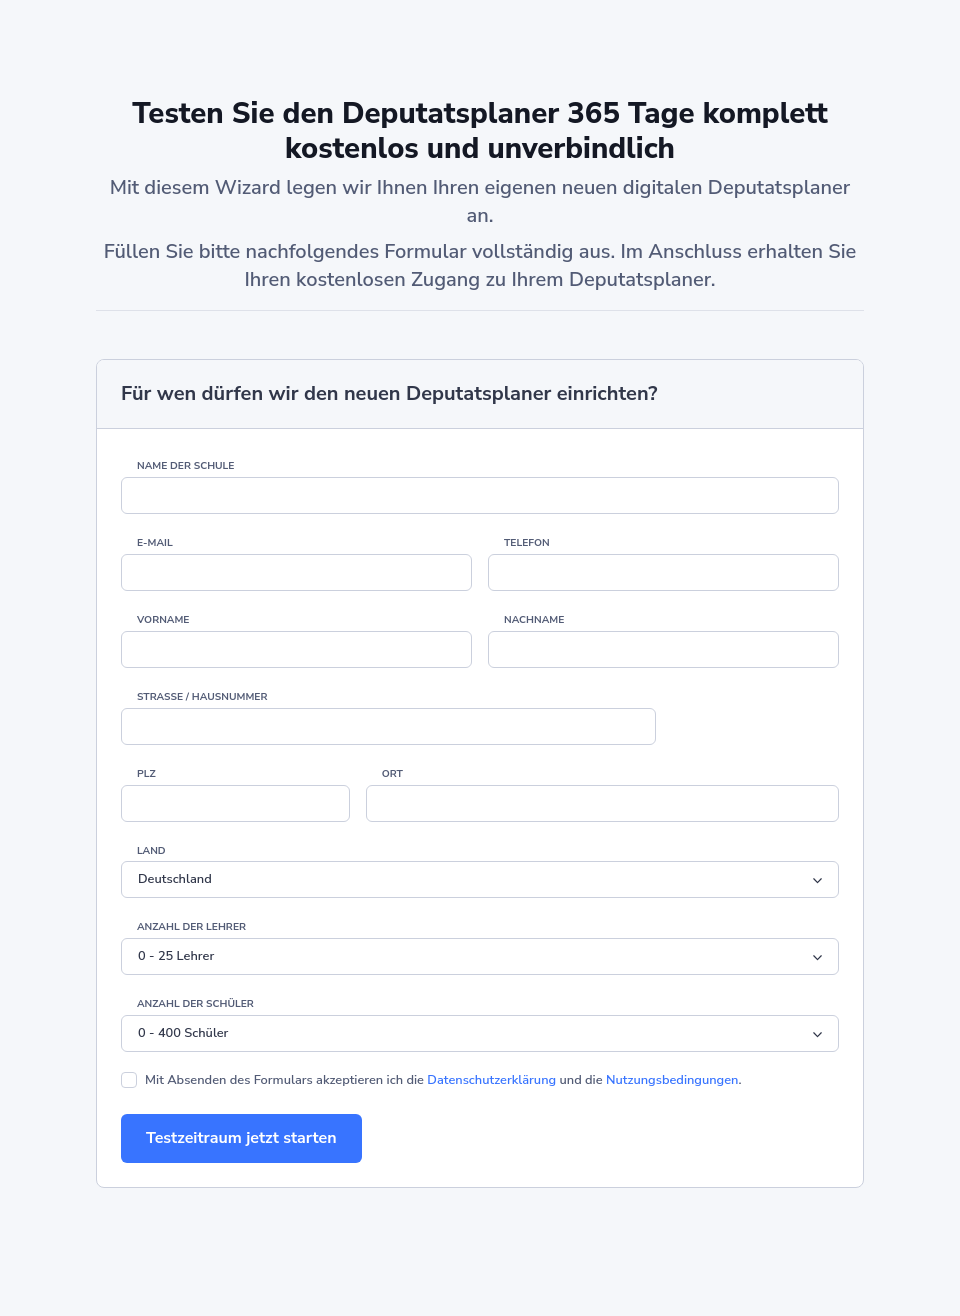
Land (151, 851)
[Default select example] (480, 879)
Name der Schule (185, 466)
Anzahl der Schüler (195, 1004)
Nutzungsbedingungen (672, 1080)
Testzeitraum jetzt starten (241, 1138)
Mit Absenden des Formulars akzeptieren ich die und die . (443, 1080)
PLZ (146, 774)
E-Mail (155, 543)
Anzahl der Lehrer (191, 927)
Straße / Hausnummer (202, 697)
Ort (392, 774)
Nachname (534, 620)
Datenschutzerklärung (491, 1080)
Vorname (163, 620)
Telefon (527, 543)
